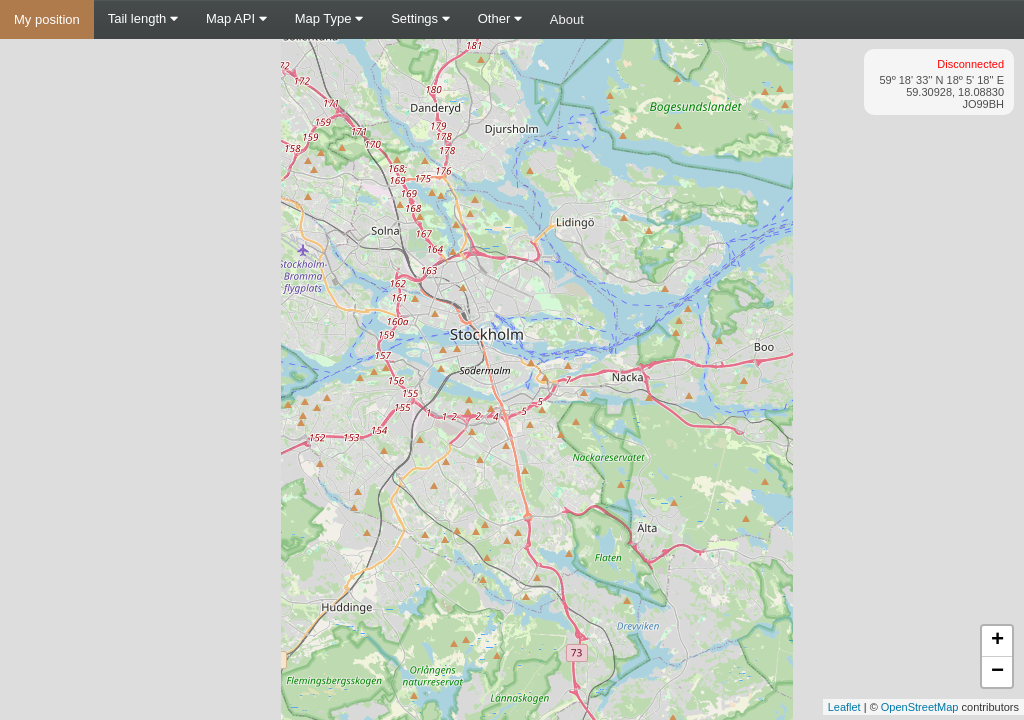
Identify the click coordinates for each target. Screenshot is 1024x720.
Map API (236, 18)
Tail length (143, 18)
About (567, 19)
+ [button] (997, 641)
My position (47, 19)
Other (500, 18)
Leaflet (844, 707)
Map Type (329, 18)
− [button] (997, 672)
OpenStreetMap (920, 707)
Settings (420, 18)
